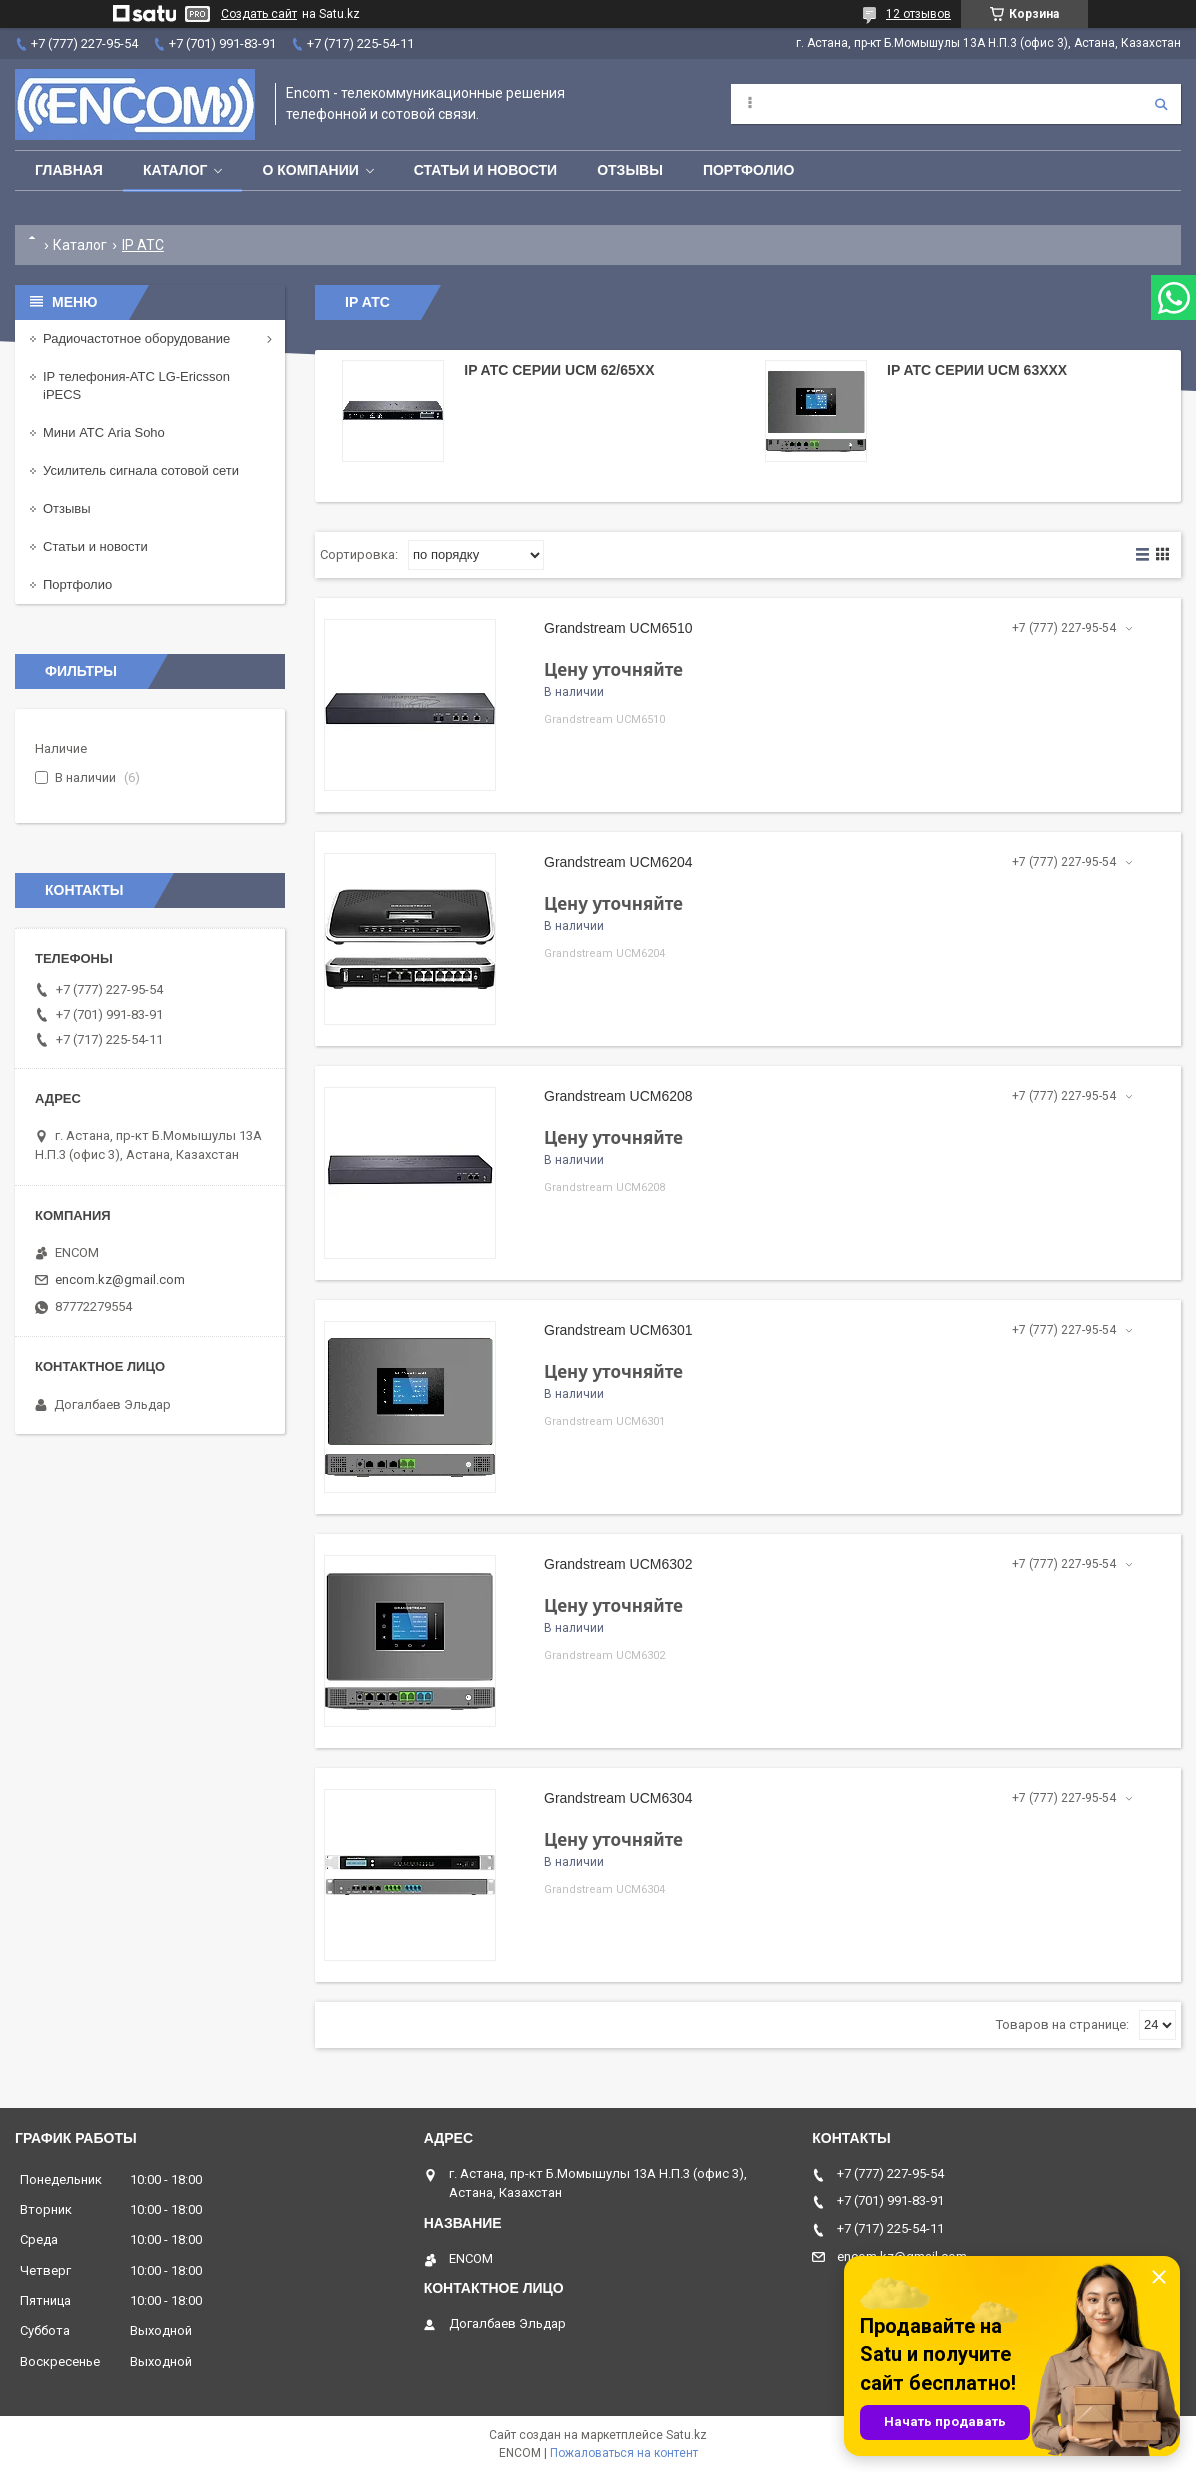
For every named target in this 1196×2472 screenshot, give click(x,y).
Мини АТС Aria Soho (104, 432)
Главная (69, 170)
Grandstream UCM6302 (618, 1564)
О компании (310, 170)
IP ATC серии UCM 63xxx (977, 370)
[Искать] (1161, 104)
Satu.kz (686, 2435)
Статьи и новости (485, 170)
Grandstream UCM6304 (618, 1798)
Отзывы (630, 170)
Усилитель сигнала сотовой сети (141, 470)
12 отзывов (918, 14)
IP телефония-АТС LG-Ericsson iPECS (136, 385)
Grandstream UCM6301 (618, 1330)
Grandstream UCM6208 (618, 1096)
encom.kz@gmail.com (120, 1279)
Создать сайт (259, 14)
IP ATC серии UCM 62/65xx (559, 370)
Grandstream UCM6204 (618, 862)
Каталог (175, 170)
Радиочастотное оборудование (136, 338)
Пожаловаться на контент (624, 2453)
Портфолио (748, 170)
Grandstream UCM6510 (618, 628)
